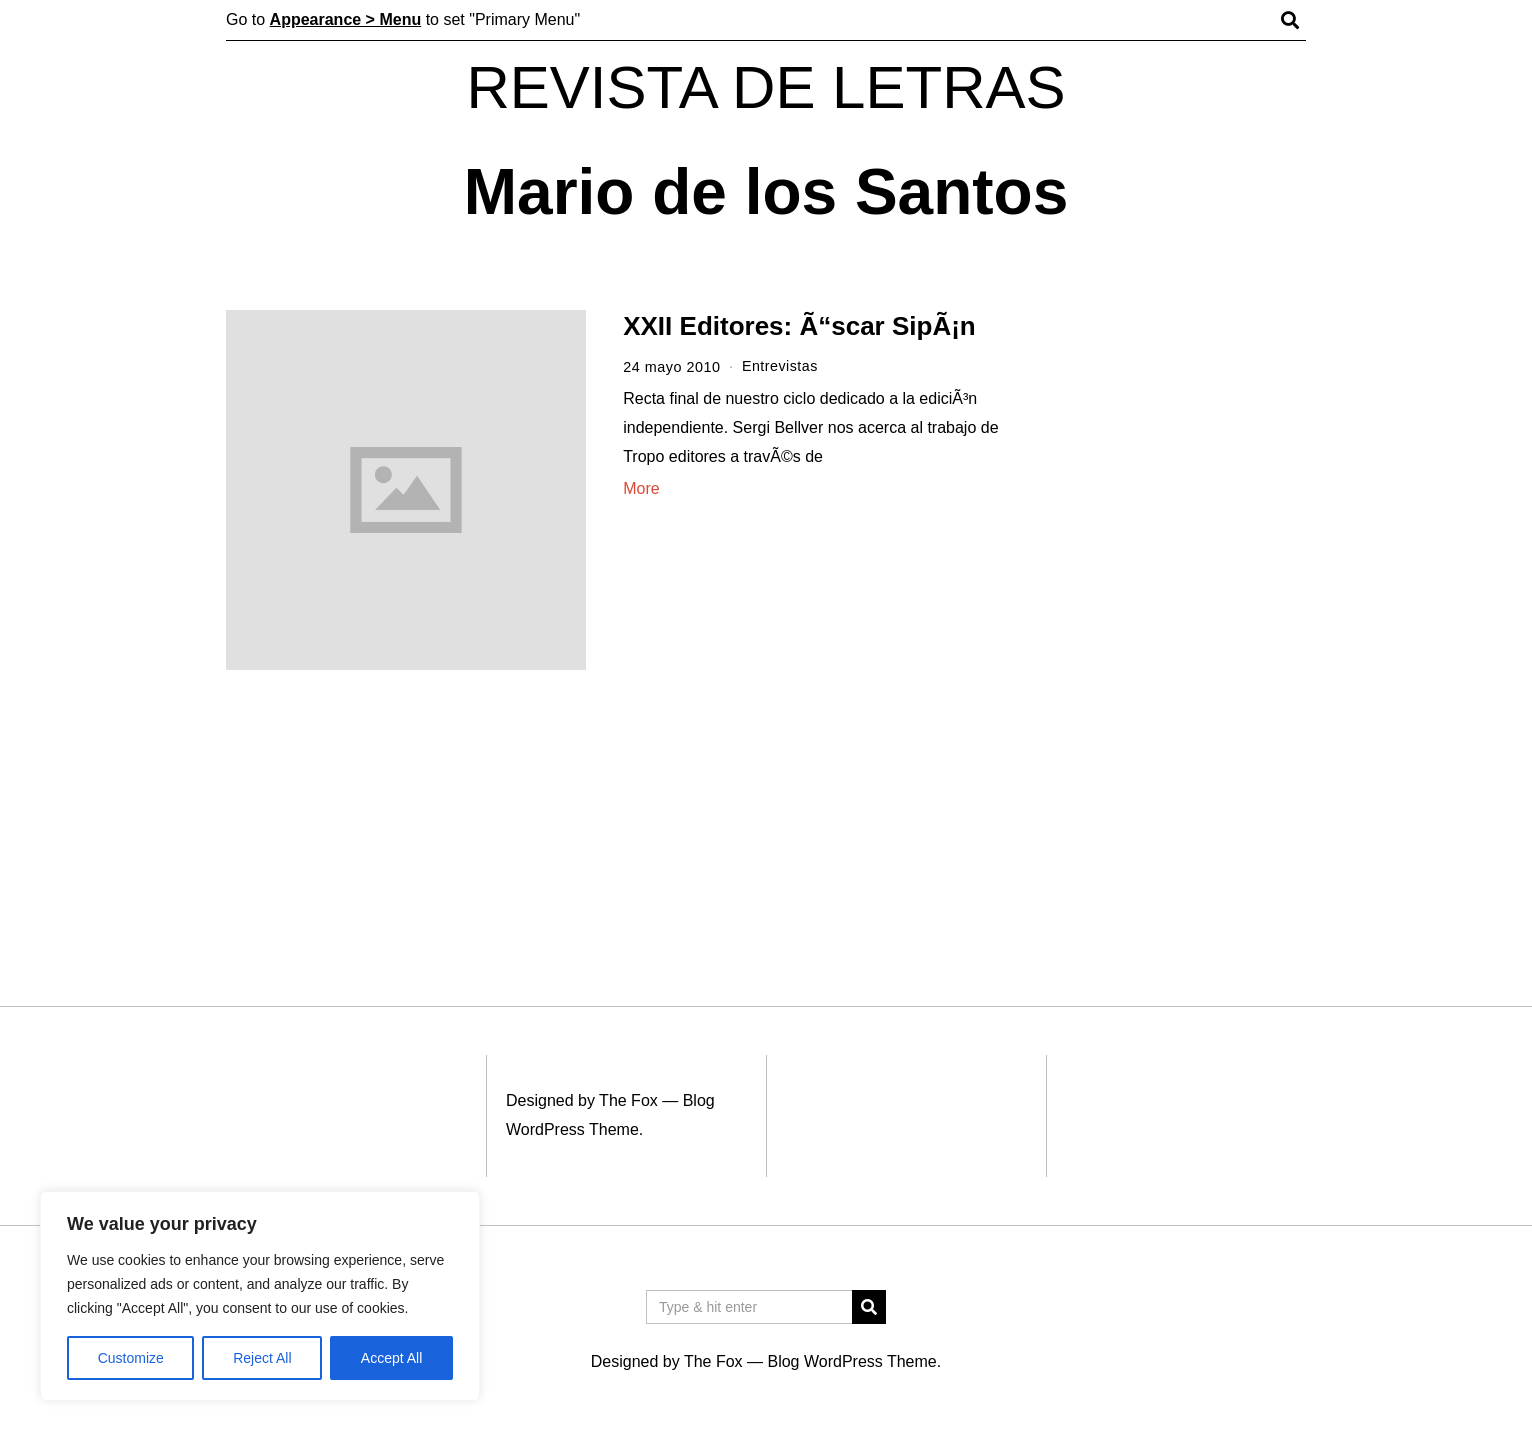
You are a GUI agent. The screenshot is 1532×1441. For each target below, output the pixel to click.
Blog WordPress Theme (851, 1361)
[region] (260, 1296)
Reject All (262, 1358)
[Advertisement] (1173, 618)
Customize (131, 1358)
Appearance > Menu (346, 19)
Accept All (391, 1358)
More (641, 487)
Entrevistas (780, 367)
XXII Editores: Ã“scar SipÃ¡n (799, 326)
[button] (869, 1307)
